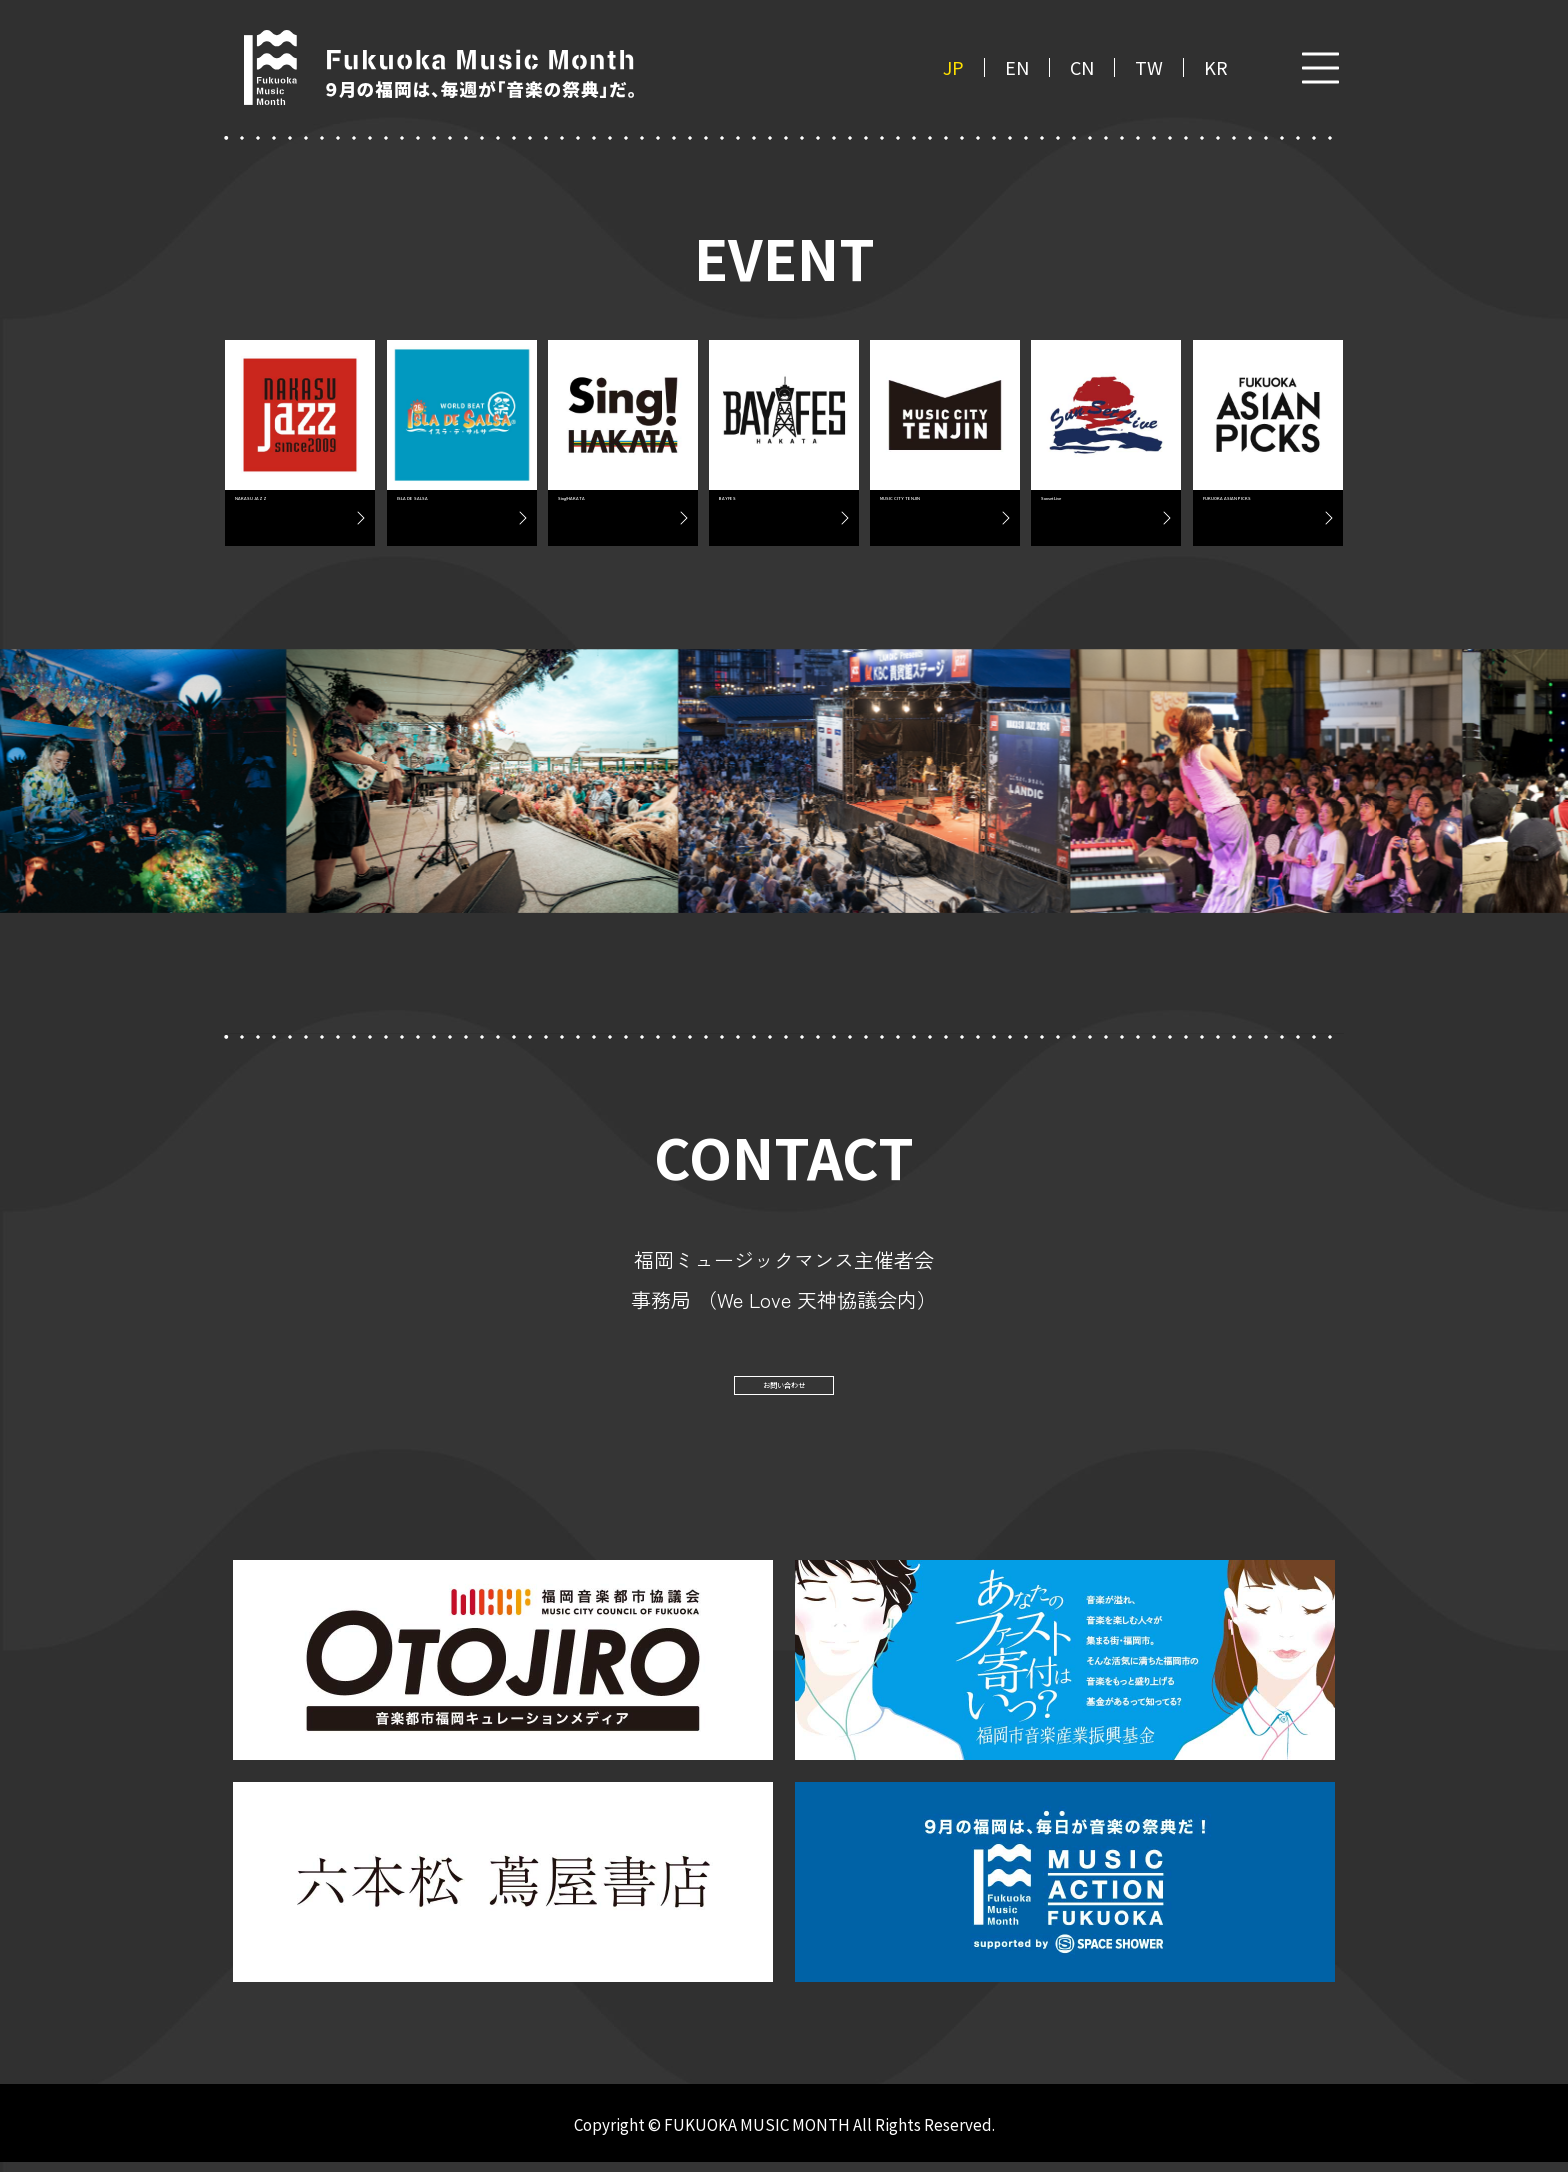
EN (1017, 68)
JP (953, 68)
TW (1149, 68)
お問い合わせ (784, 1388)
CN (1082, 68)
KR (1216, 68)
